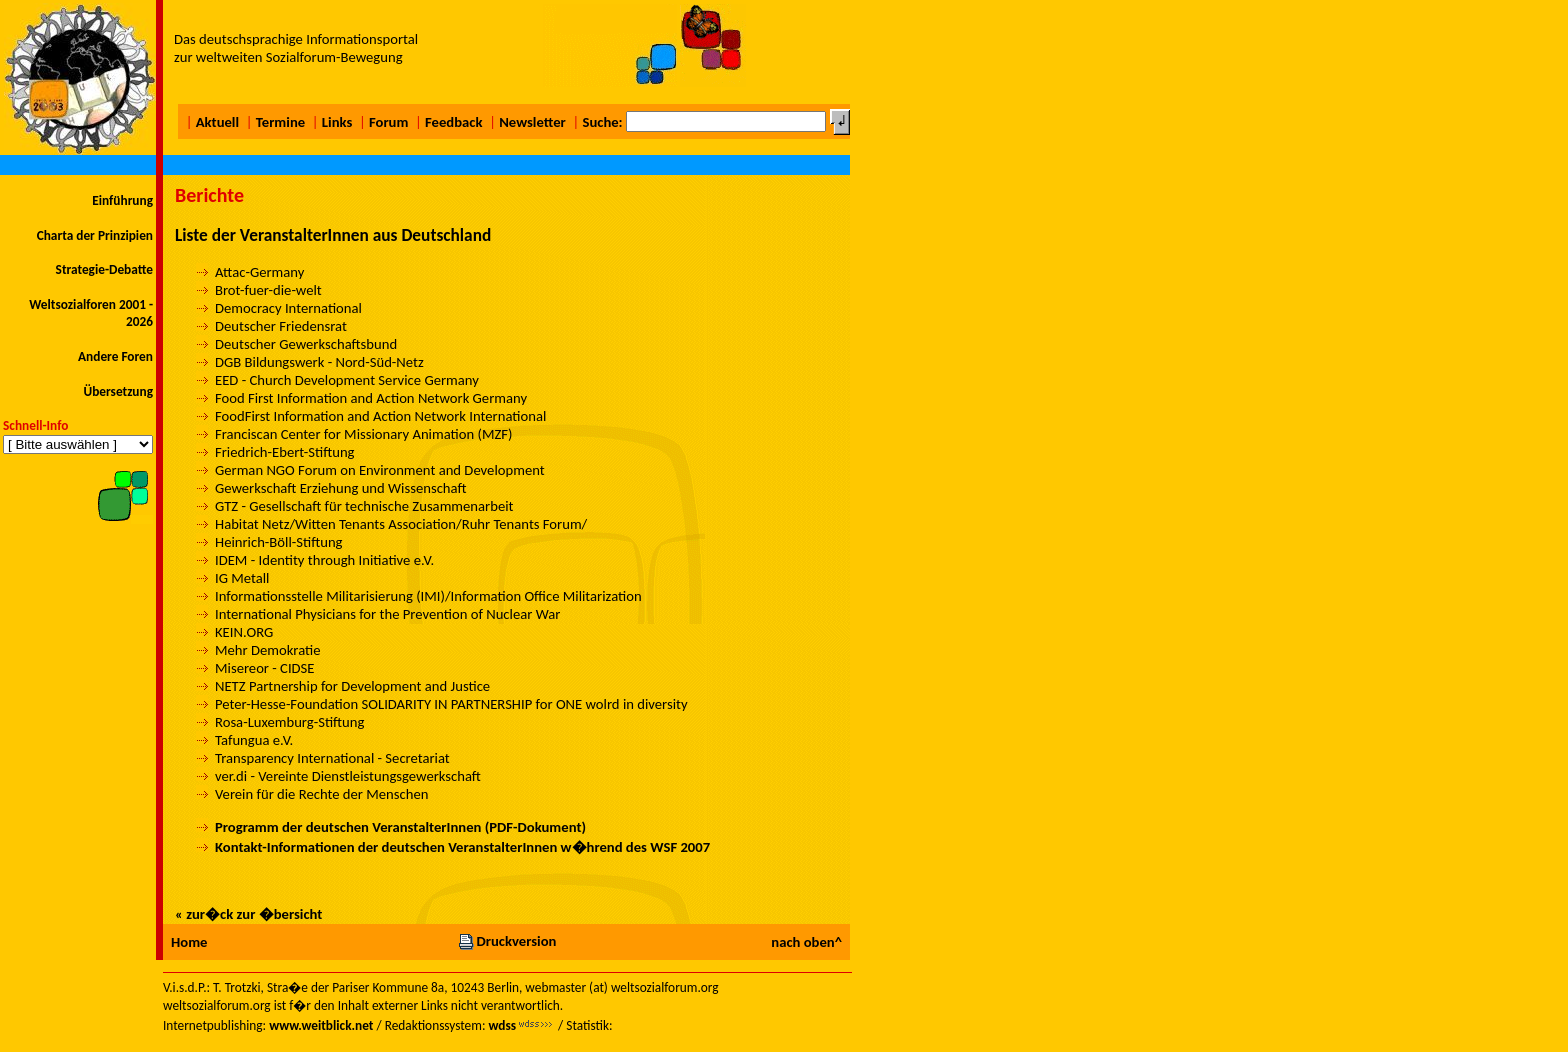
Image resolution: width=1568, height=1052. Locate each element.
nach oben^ (806, 942)
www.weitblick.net (321, 1025)
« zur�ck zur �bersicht (248, 914)
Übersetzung (118, 391)
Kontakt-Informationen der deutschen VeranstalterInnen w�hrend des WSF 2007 (462, 847)
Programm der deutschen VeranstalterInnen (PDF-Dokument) (400, 827)
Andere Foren (115, 356)
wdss (502, 1025)
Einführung (122, 200)
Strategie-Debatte (104, 269)
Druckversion (507, 941)
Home (189, 942)
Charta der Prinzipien (95, 235)
